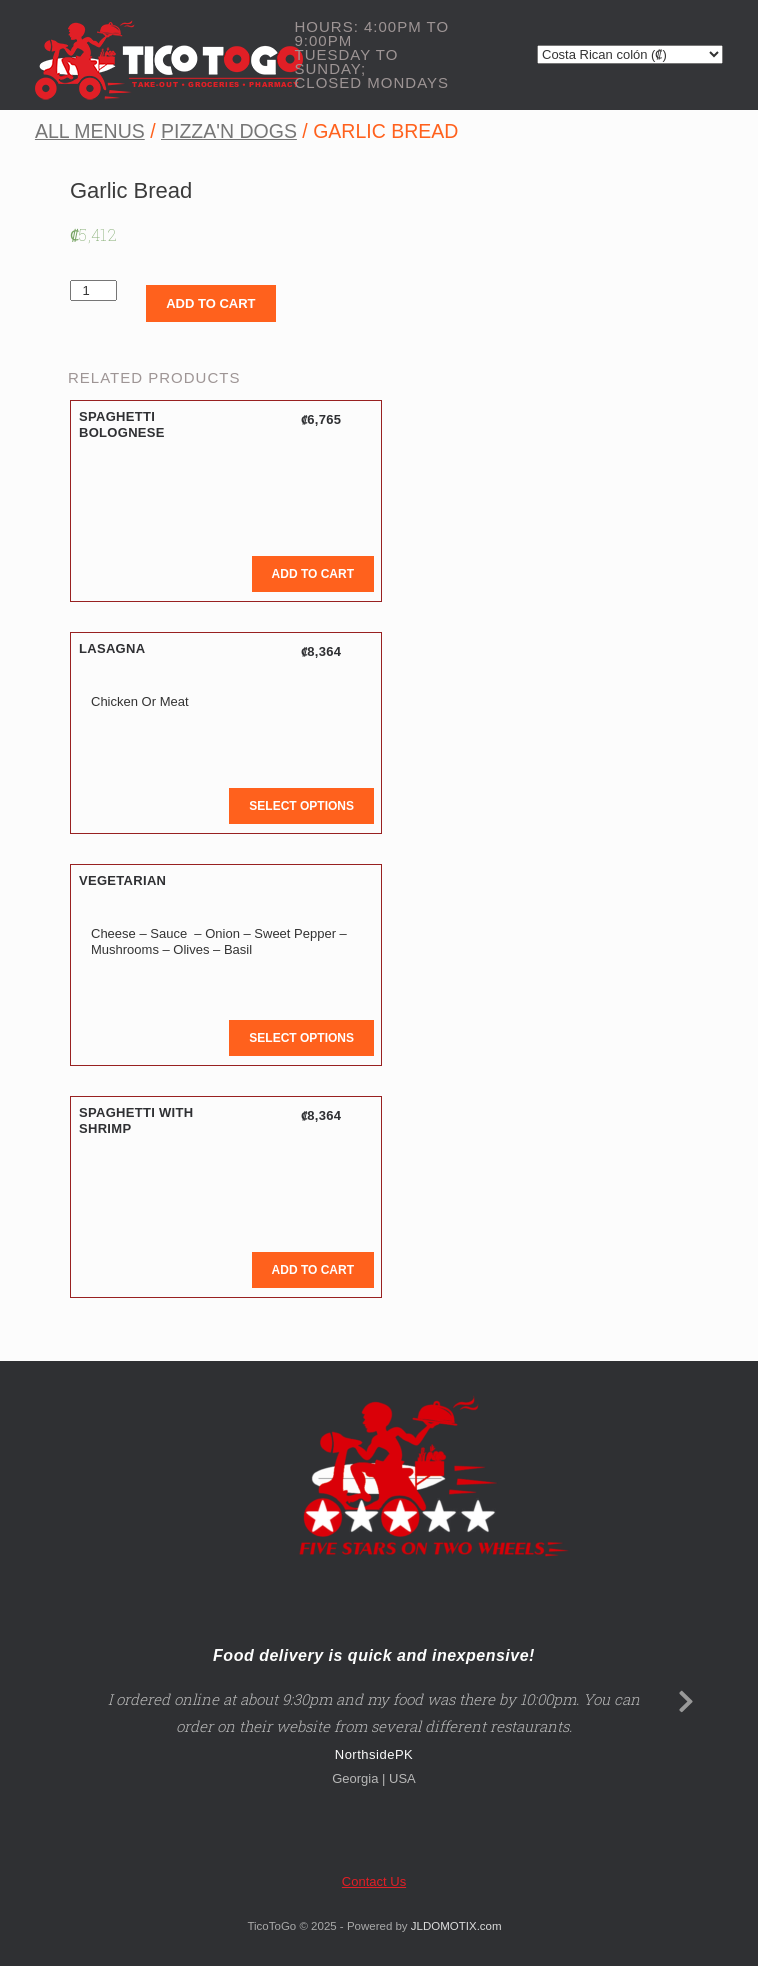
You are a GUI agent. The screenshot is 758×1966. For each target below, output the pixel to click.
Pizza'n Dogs (229, 131)
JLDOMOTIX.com (456, 1926)
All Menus (90, 131)
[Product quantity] (93, 290)
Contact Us (374, 1881)
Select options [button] (301, 806)
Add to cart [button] (313, 574)
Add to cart (210, 303)
